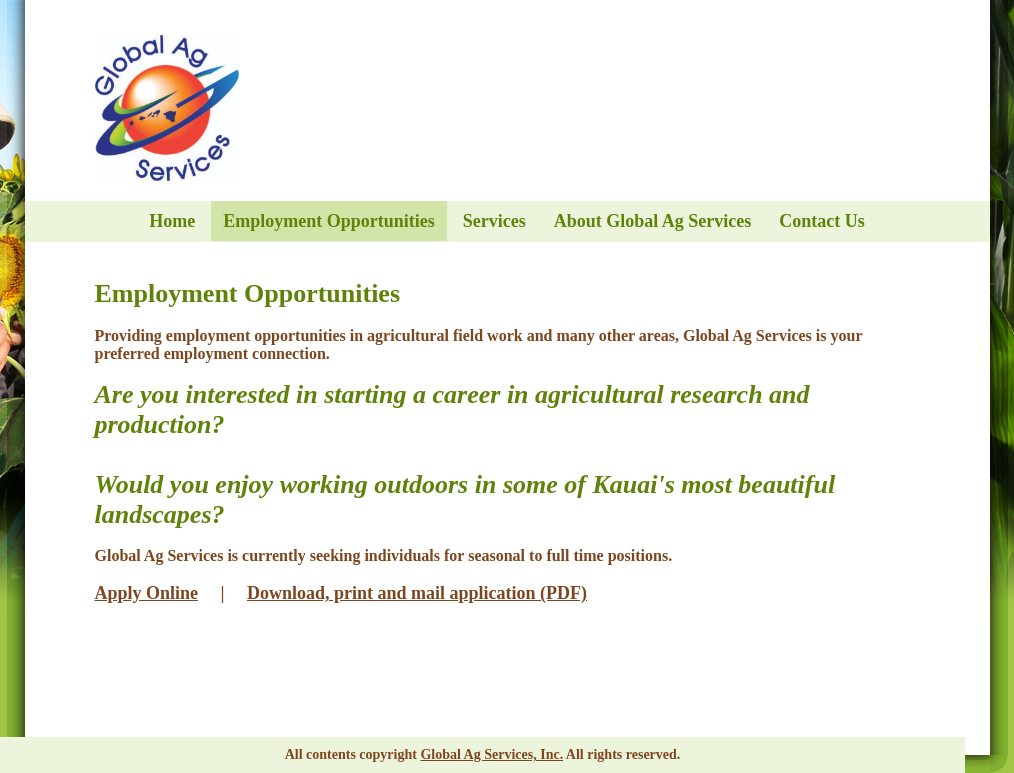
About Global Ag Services (653, 221)
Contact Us (822, 221)
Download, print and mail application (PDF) (417, 593)
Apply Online (147, 593)
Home (172, 221)
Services (494, 221)
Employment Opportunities (329, 221)
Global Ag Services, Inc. (491, 754)
